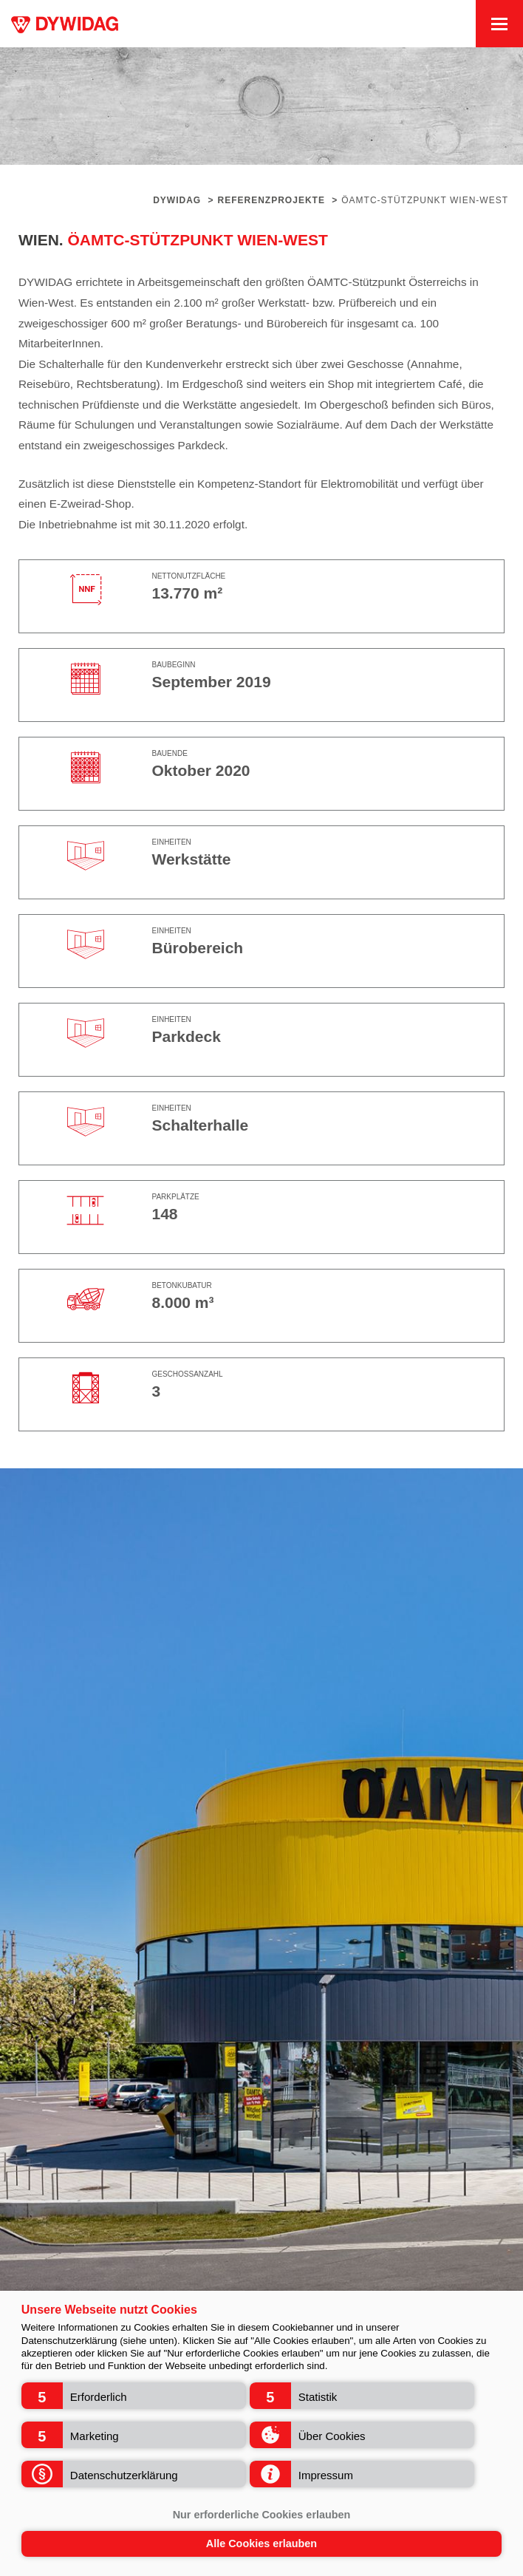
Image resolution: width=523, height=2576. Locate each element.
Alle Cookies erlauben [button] (261, 2543)
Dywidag (177, 200)
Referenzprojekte (271, 200)
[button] (134, 2395)
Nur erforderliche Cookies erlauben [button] (262, 2515)
